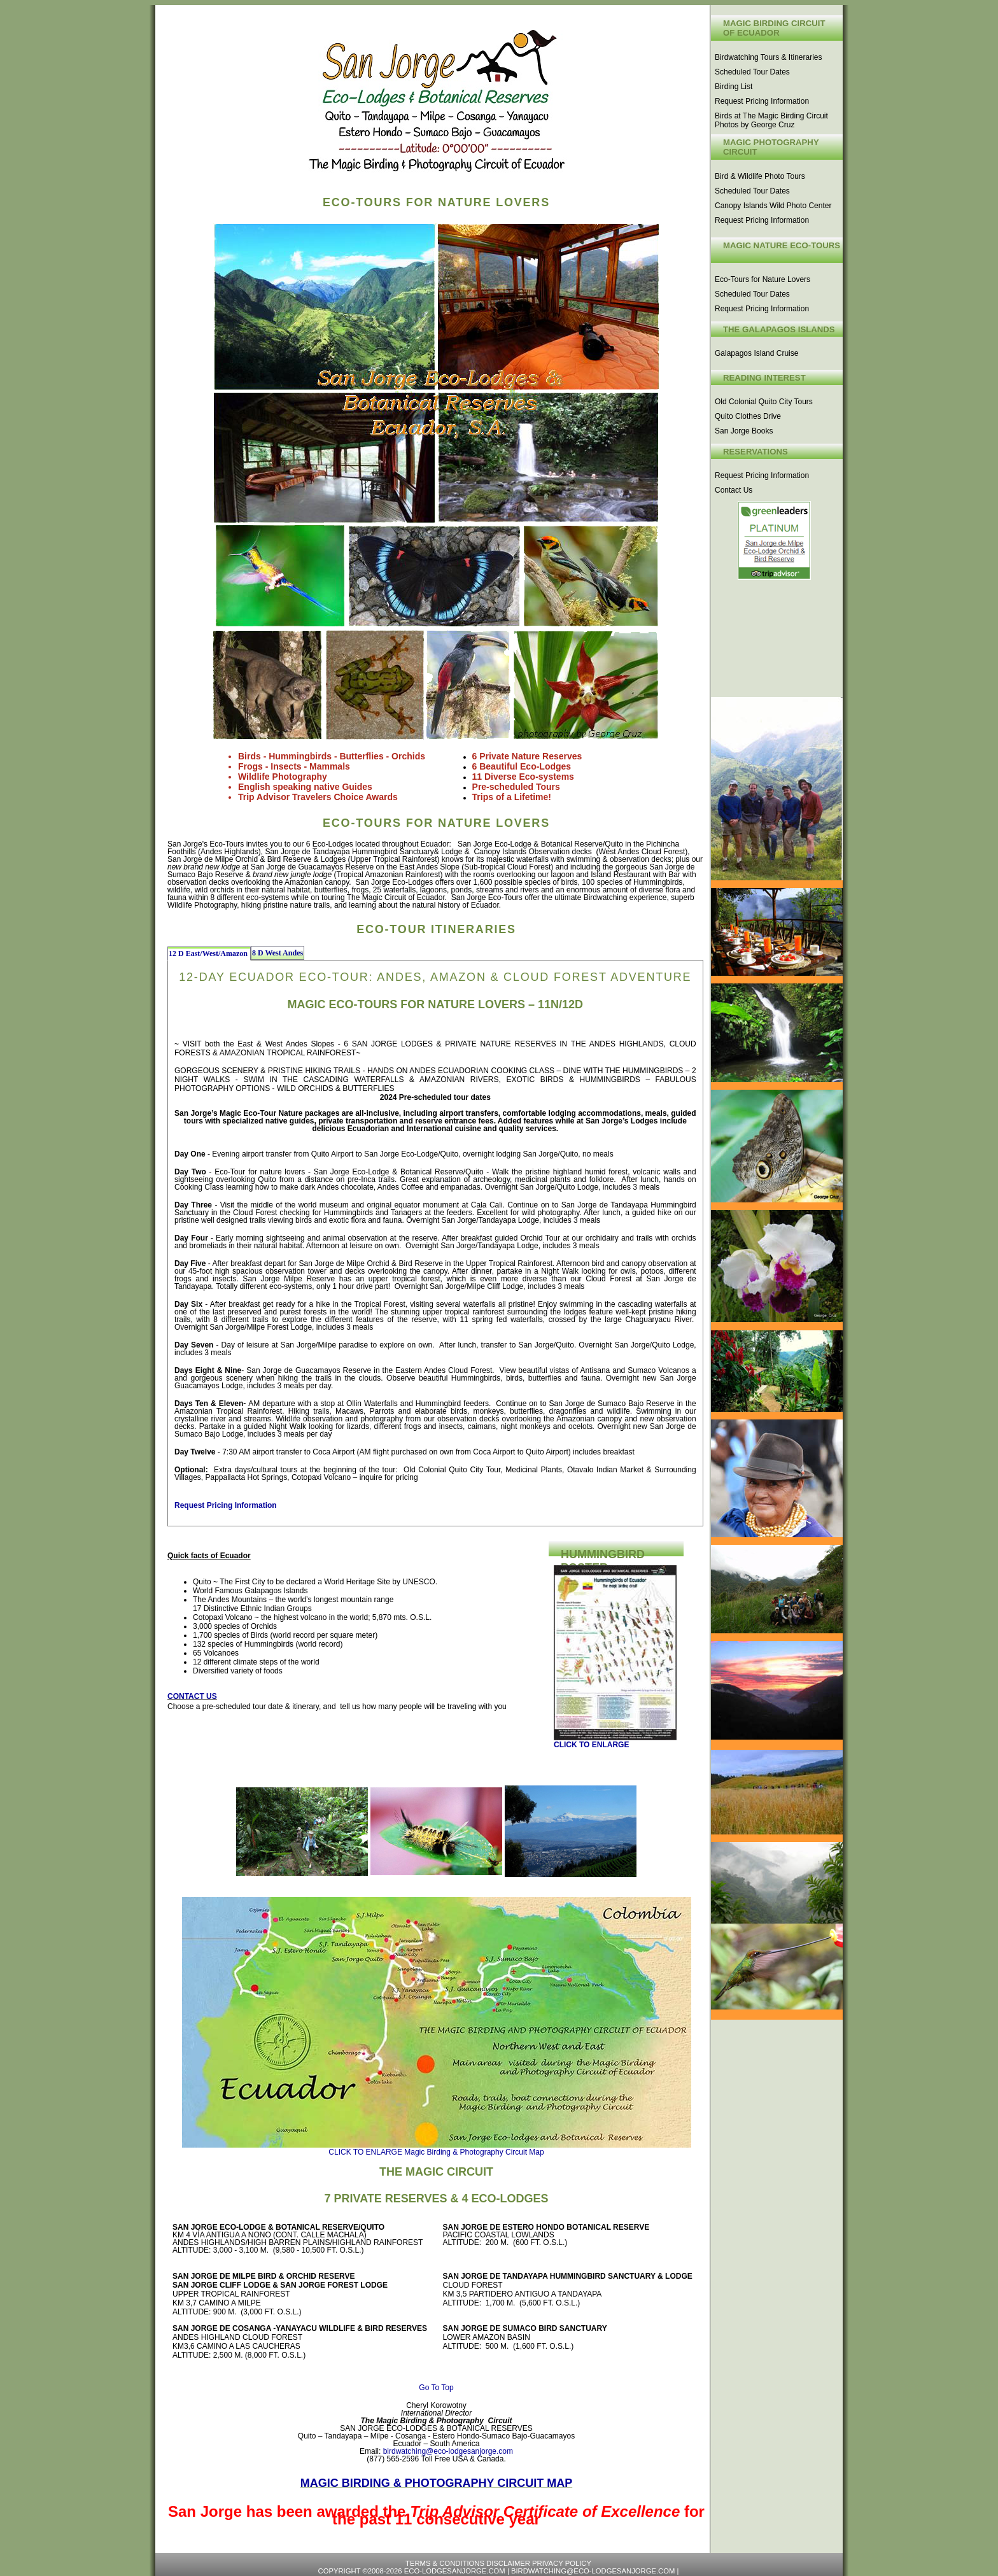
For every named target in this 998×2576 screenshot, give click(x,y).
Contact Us (733, 490)
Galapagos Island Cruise (756, 353)
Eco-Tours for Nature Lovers (762, 279)
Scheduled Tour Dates (752, 71)
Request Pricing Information (762, 101)
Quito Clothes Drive (748, 416)
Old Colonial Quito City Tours (764, 401)
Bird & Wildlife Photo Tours (760, 176)
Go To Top (436, 2387)
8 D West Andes (277, 952)
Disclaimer (509, 2563)
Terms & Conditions (445, 2563)
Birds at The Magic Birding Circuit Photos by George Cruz (771, 120)
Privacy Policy (561, 2563)
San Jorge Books (744, 430)
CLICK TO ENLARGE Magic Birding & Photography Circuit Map (436, 2152)
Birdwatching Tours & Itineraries (768, 57)
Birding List (733, 86)
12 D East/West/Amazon (209, 953)
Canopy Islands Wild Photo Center (773, 205)
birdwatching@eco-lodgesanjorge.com (448, 2451)
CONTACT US (192, 1696)
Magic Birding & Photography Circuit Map (436, 2483)
